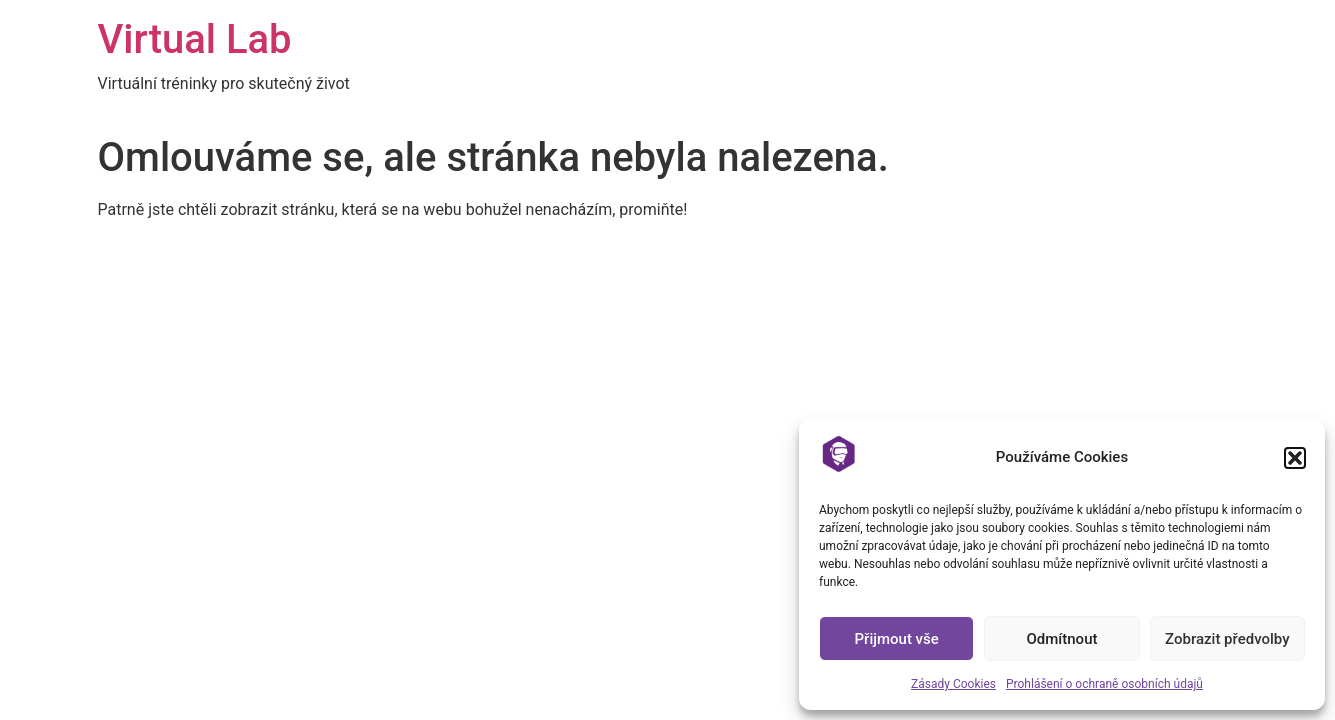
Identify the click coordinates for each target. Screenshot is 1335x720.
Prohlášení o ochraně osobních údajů (1104, 684)
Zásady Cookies (953, 684)
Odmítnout (1062, 639)
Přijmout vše (897, 639)
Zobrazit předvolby (1227, 639)
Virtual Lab (195, 39)
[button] (1295, 458)
